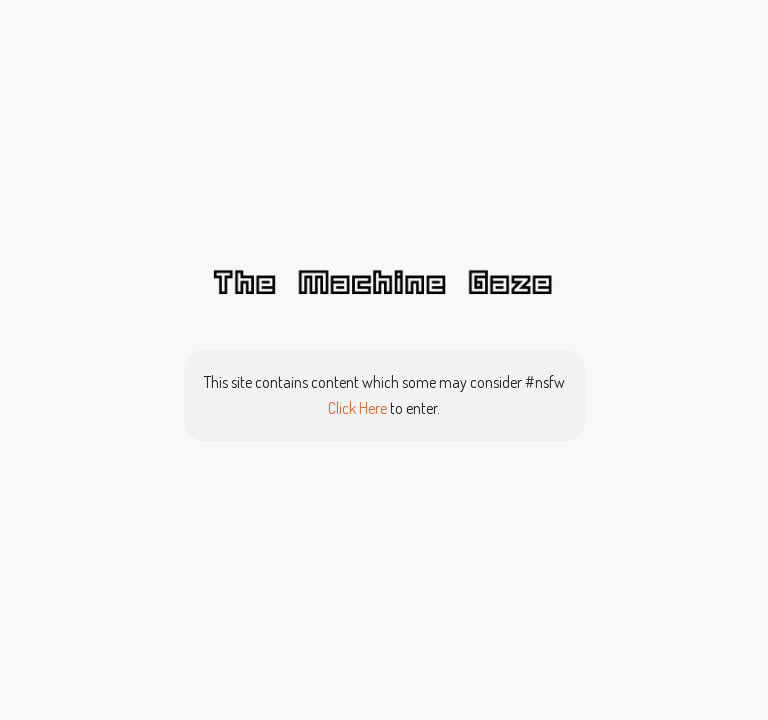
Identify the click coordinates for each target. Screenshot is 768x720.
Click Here (357, 408)
